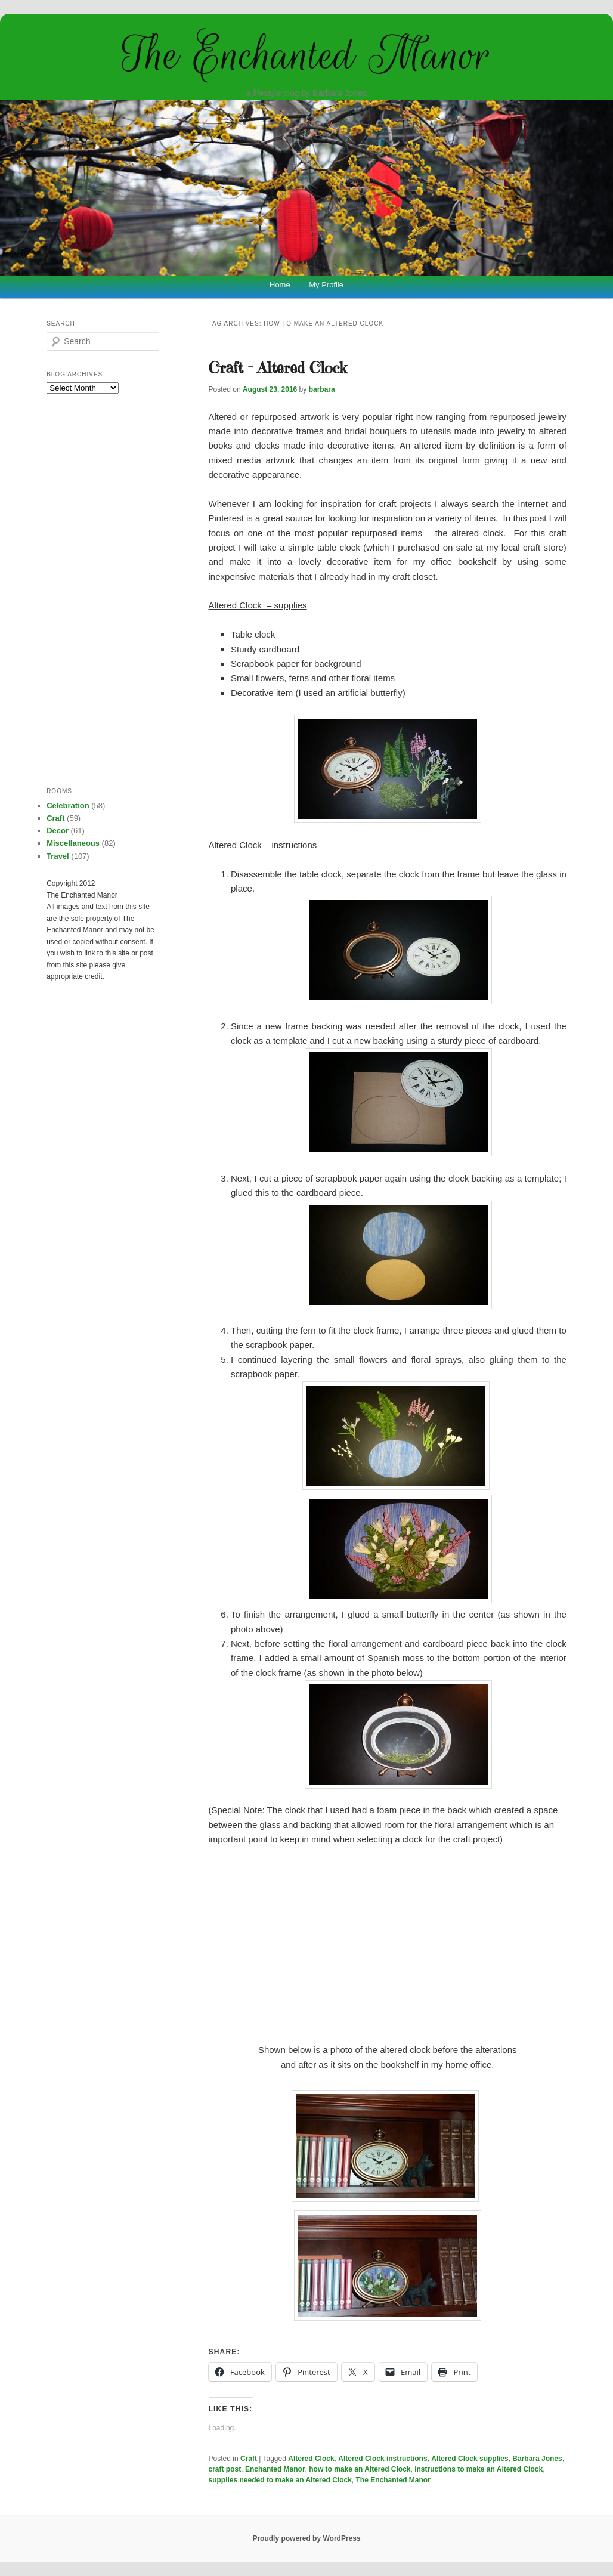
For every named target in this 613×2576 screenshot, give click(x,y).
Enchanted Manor (275, 2469)
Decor (58, 830)
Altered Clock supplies (469, 2458)
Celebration (68, 805)
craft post (225, 2469)
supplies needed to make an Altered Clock (280, 2480)
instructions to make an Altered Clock (478, 2469)
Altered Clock (311, 2458)
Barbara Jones (537, 2458)
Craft (248, 2458)
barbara (322, 389)
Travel (58, 856)
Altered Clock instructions (382, 2458)
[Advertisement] (387, 1944)
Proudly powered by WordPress (306, 2538)
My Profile (326, 284)
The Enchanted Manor (306, 54)
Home (280, 284)
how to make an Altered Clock (359, 2469)
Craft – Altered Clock (278, 367)
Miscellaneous (73, 843)
